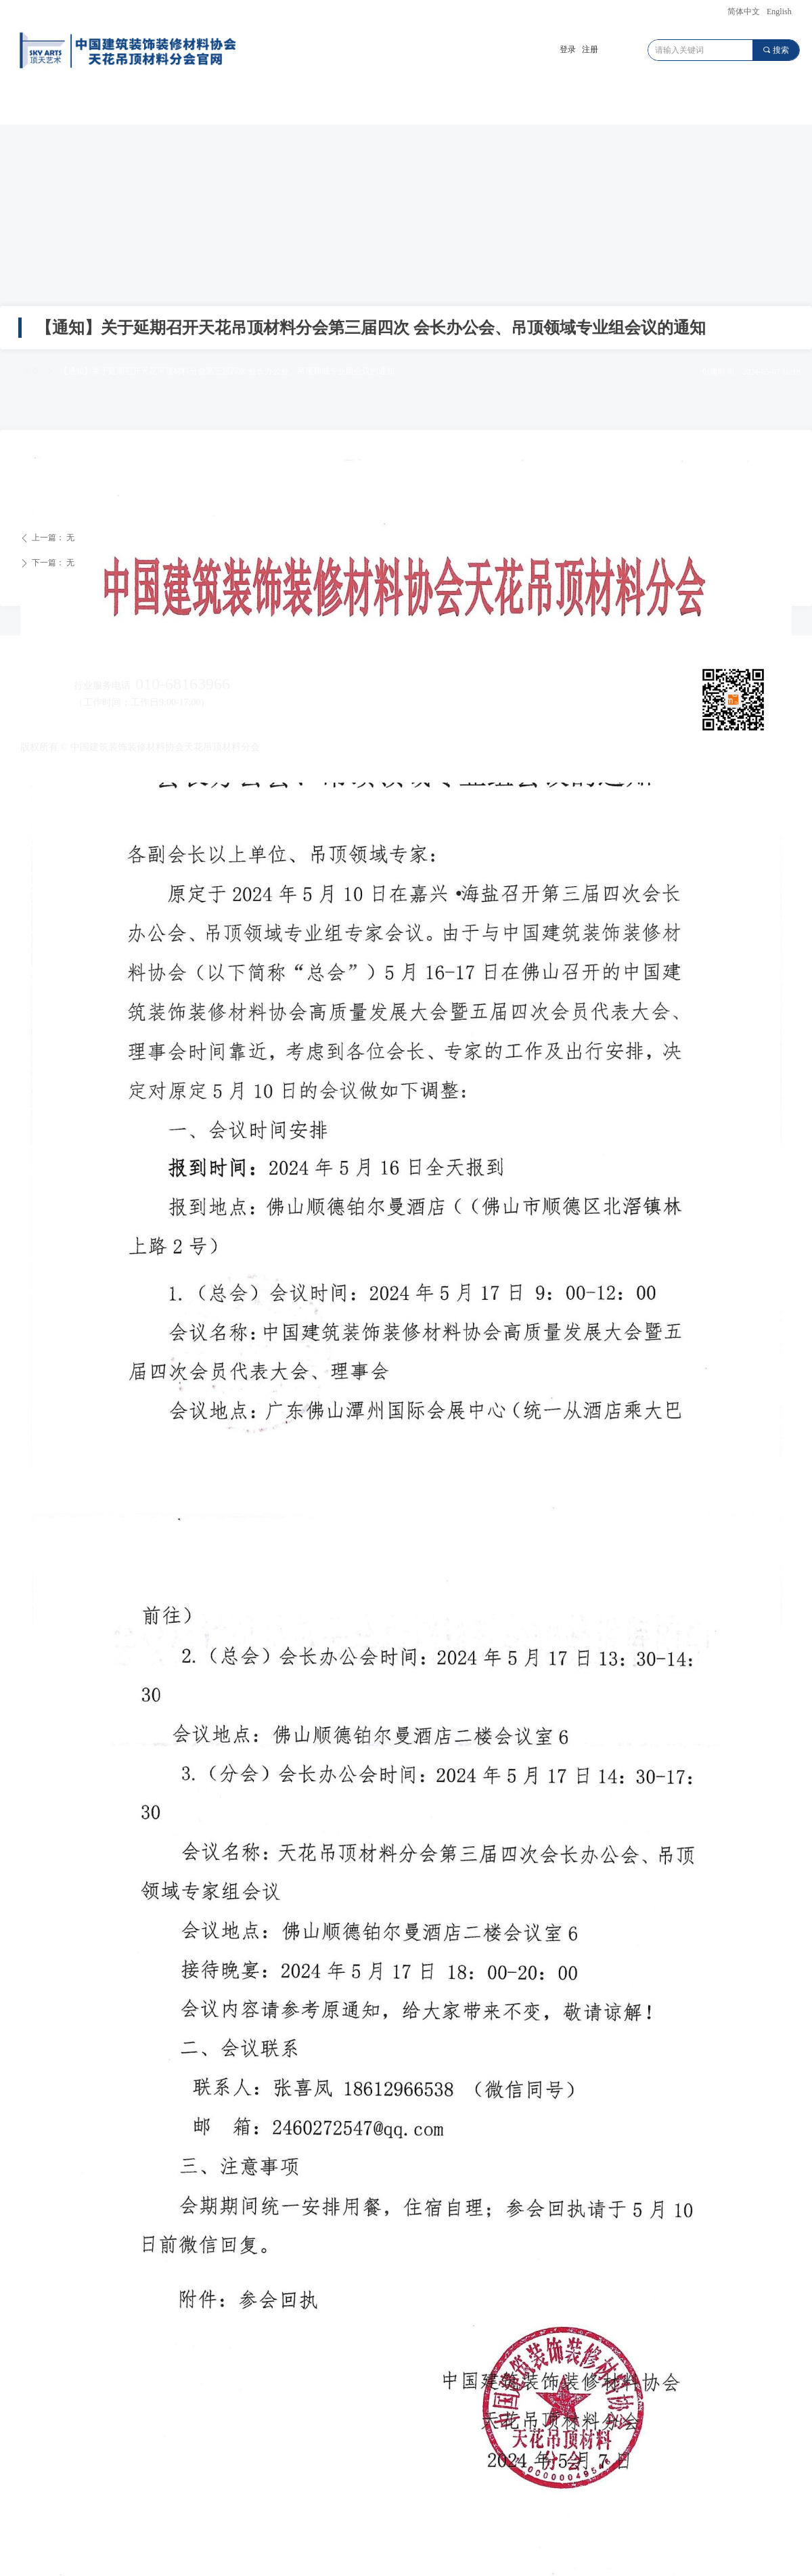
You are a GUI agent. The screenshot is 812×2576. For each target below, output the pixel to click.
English (779, 11)
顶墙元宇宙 (405, 104)
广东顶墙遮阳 (225, 104)
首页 (45, 104)
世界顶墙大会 (495, 104)
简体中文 (743, 11)
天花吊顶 (135, 104)
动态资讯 (585, 104)
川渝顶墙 (315, 104)
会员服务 (675, 104)
